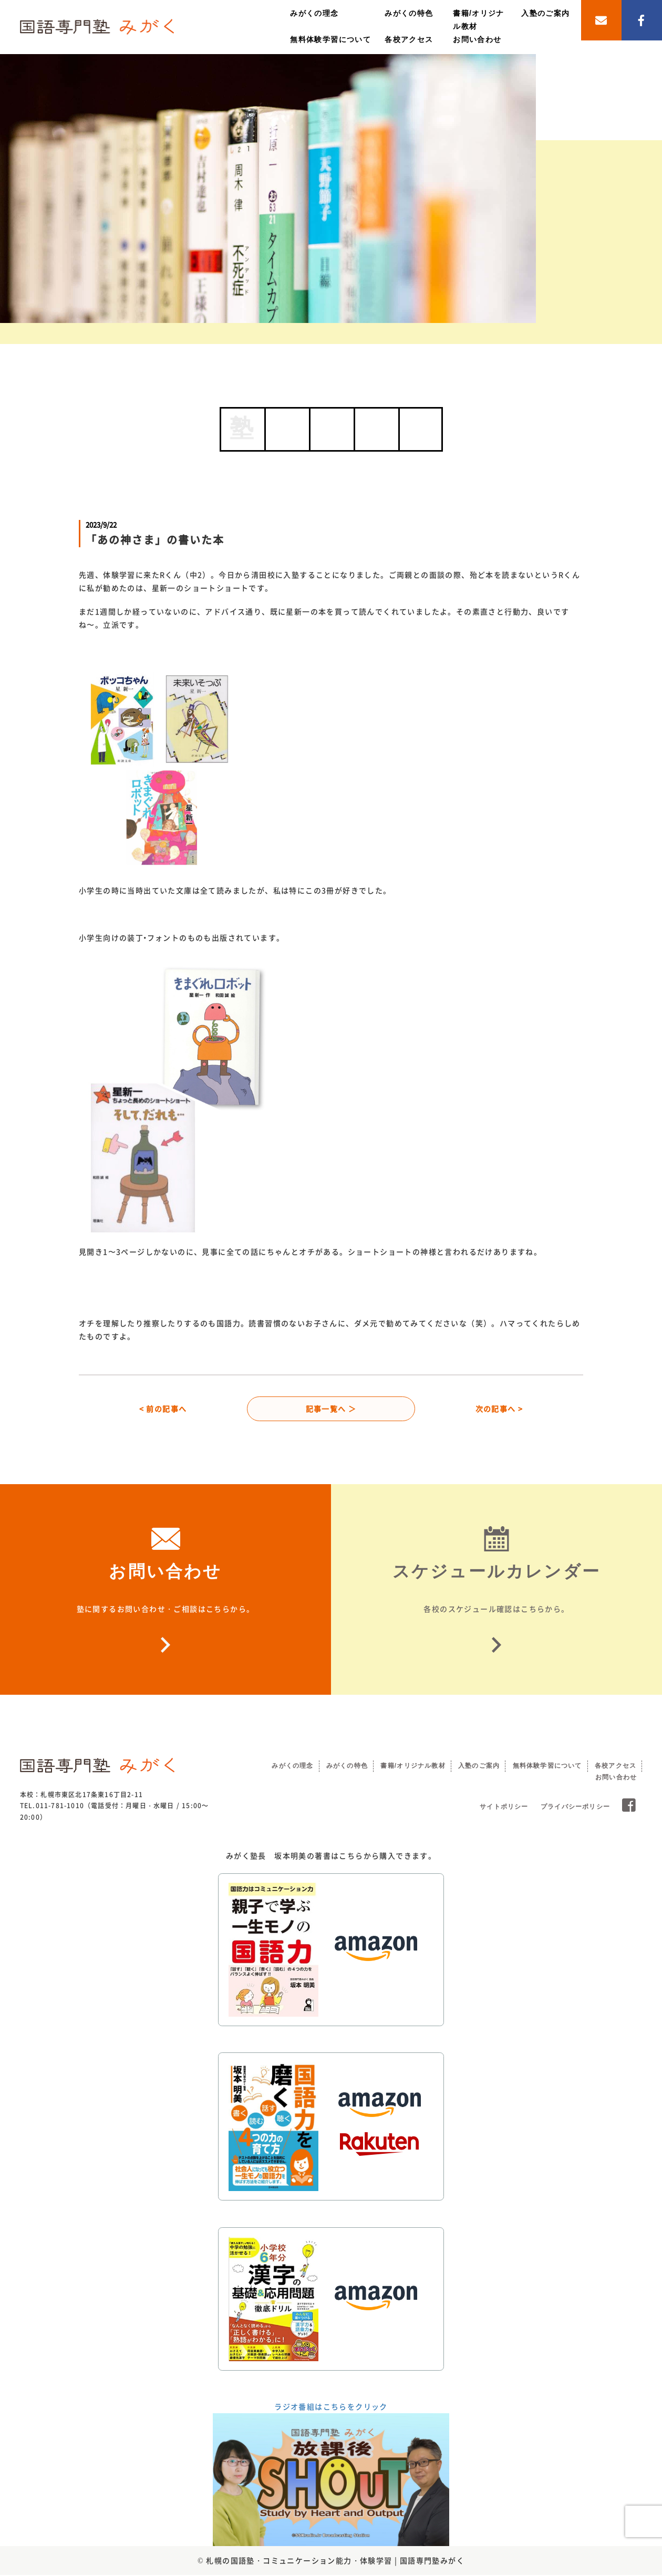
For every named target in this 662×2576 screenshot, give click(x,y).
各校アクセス (409, 39)
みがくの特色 (409, 13)
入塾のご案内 (545, 13)
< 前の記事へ (163, 1409)
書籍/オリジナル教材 (412, 1767)
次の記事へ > (499, 1409)
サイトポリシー (504, 1807)
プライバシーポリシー (575, 1807)
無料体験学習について (330, 39)
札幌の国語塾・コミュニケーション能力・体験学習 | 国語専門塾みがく (335, 2561)
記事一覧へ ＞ (331, 1409)
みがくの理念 (314, 13)
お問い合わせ (477, 39)
